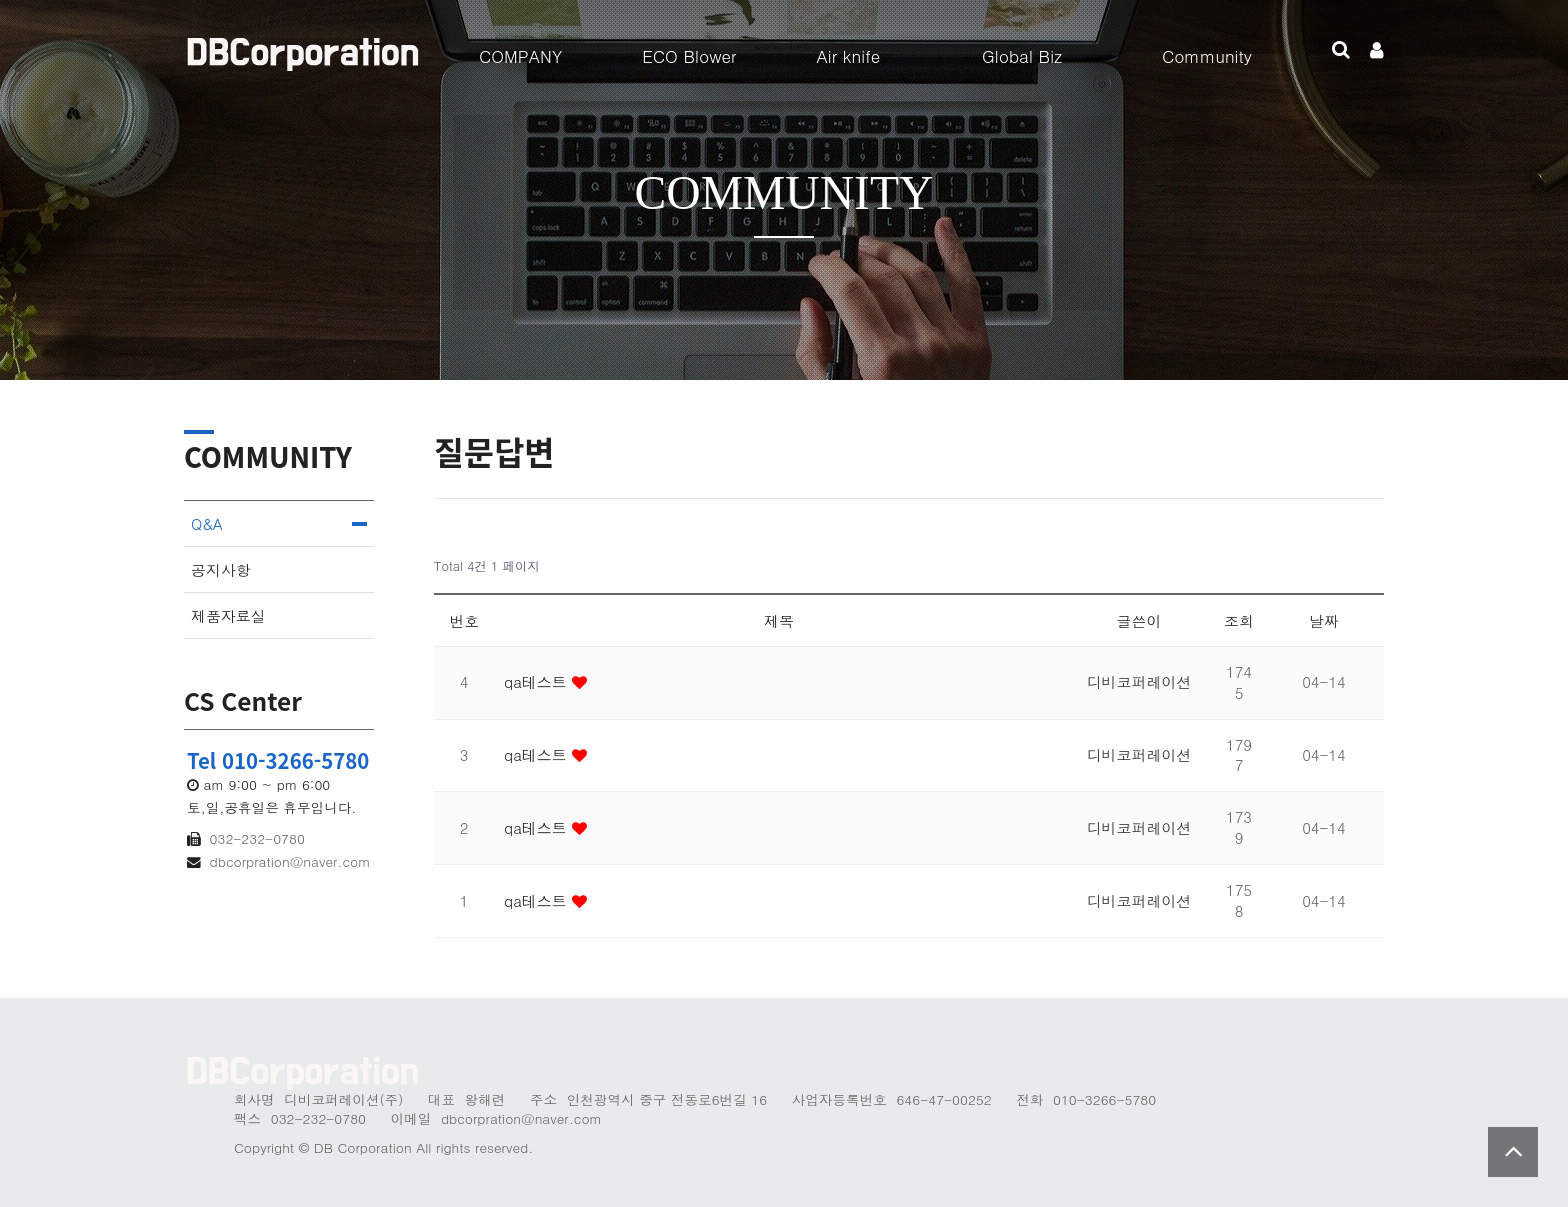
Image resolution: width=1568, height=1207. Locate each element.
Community (1207, 56)
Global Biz (1022, 56)
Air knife (848, 56)
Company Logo (304, 50)
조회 (1239, 620)
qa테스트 (538, 681)
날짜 (1324, 620)
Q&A (207, 523)
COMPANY (520, 56)
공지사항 (221, 569)
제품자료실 (228, 615)
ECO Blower (689, 56)
